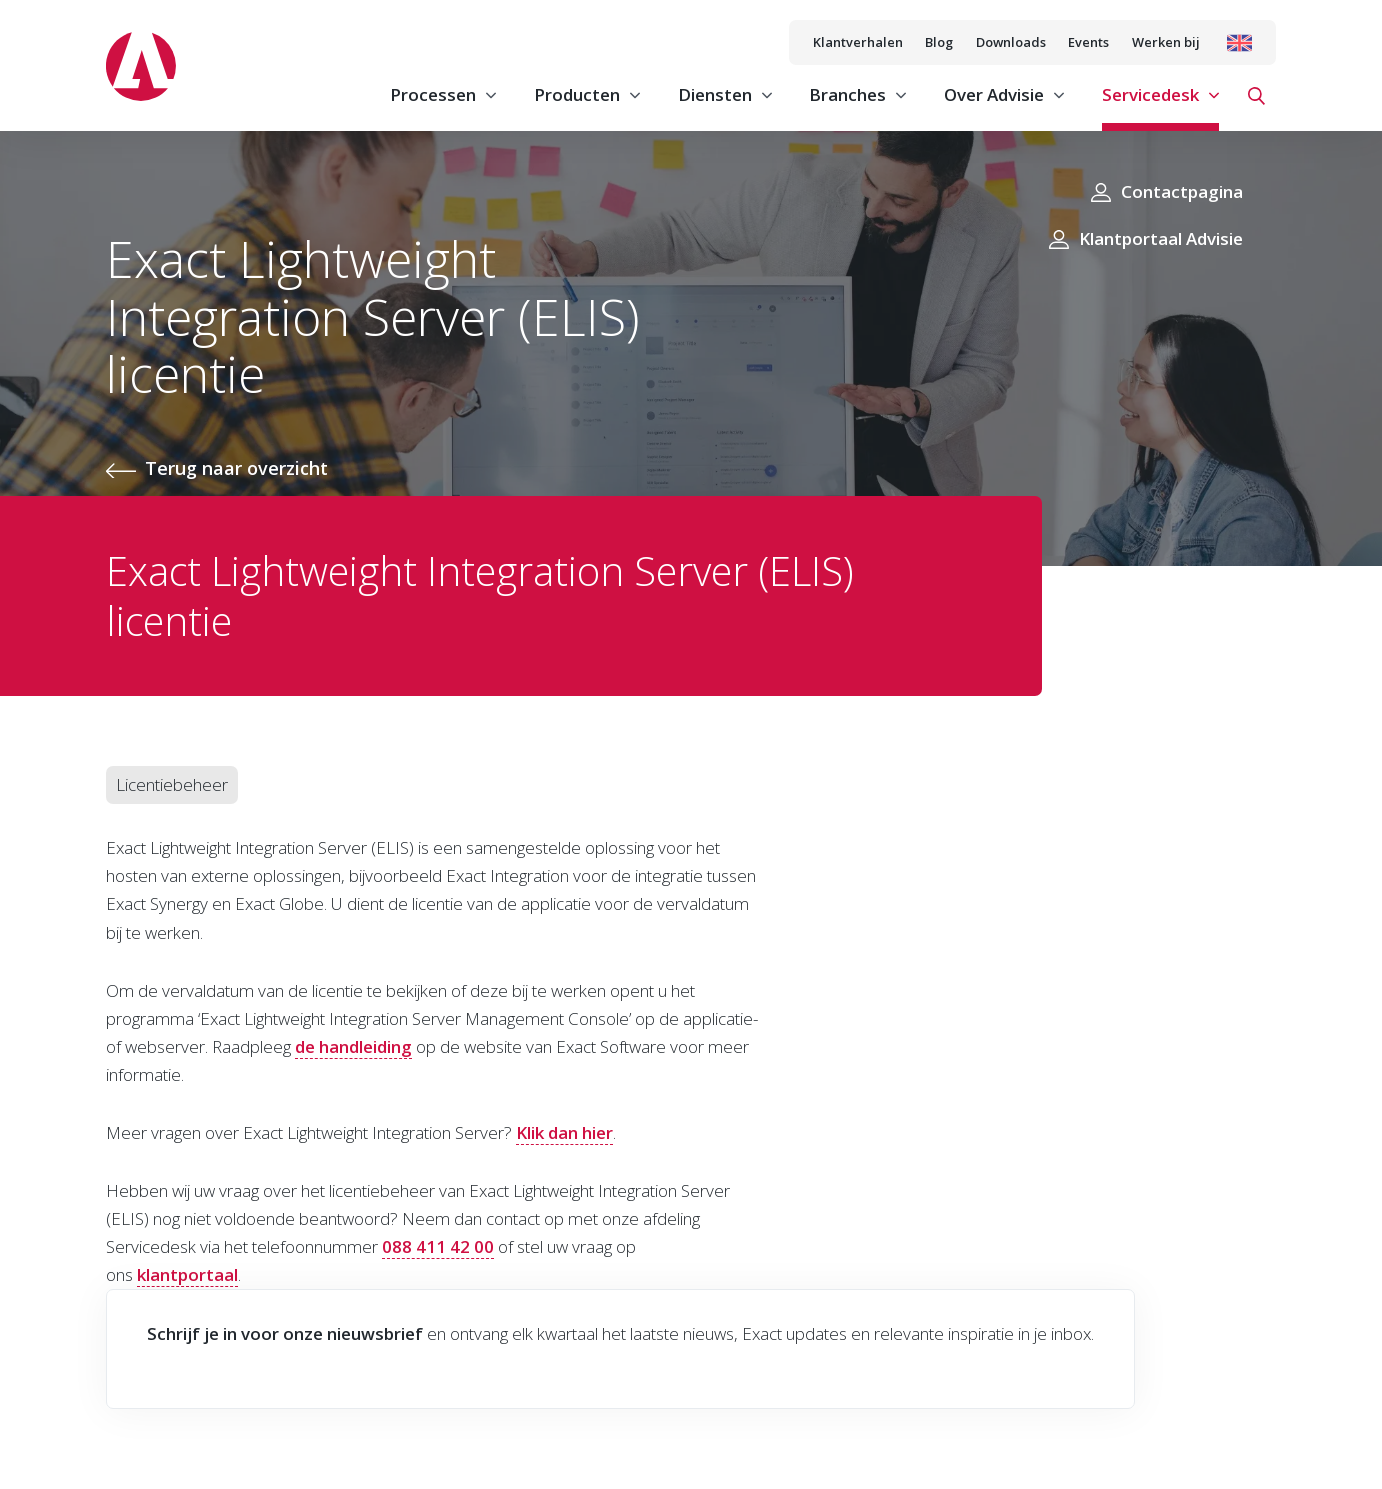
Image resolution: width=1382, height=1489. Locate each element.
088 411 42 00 (438, 1246)
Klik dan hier (564, 1132)
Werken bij (1166, 42)
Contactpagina (1182, 191)
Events (1088, 42)
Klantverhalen (858, 42)
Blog (939, 42)
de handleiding (353, 1046)
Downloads (1011, 42)
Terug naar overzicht (236, 468)
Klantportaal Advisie (1161, 238)
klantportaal (187, 1274)
